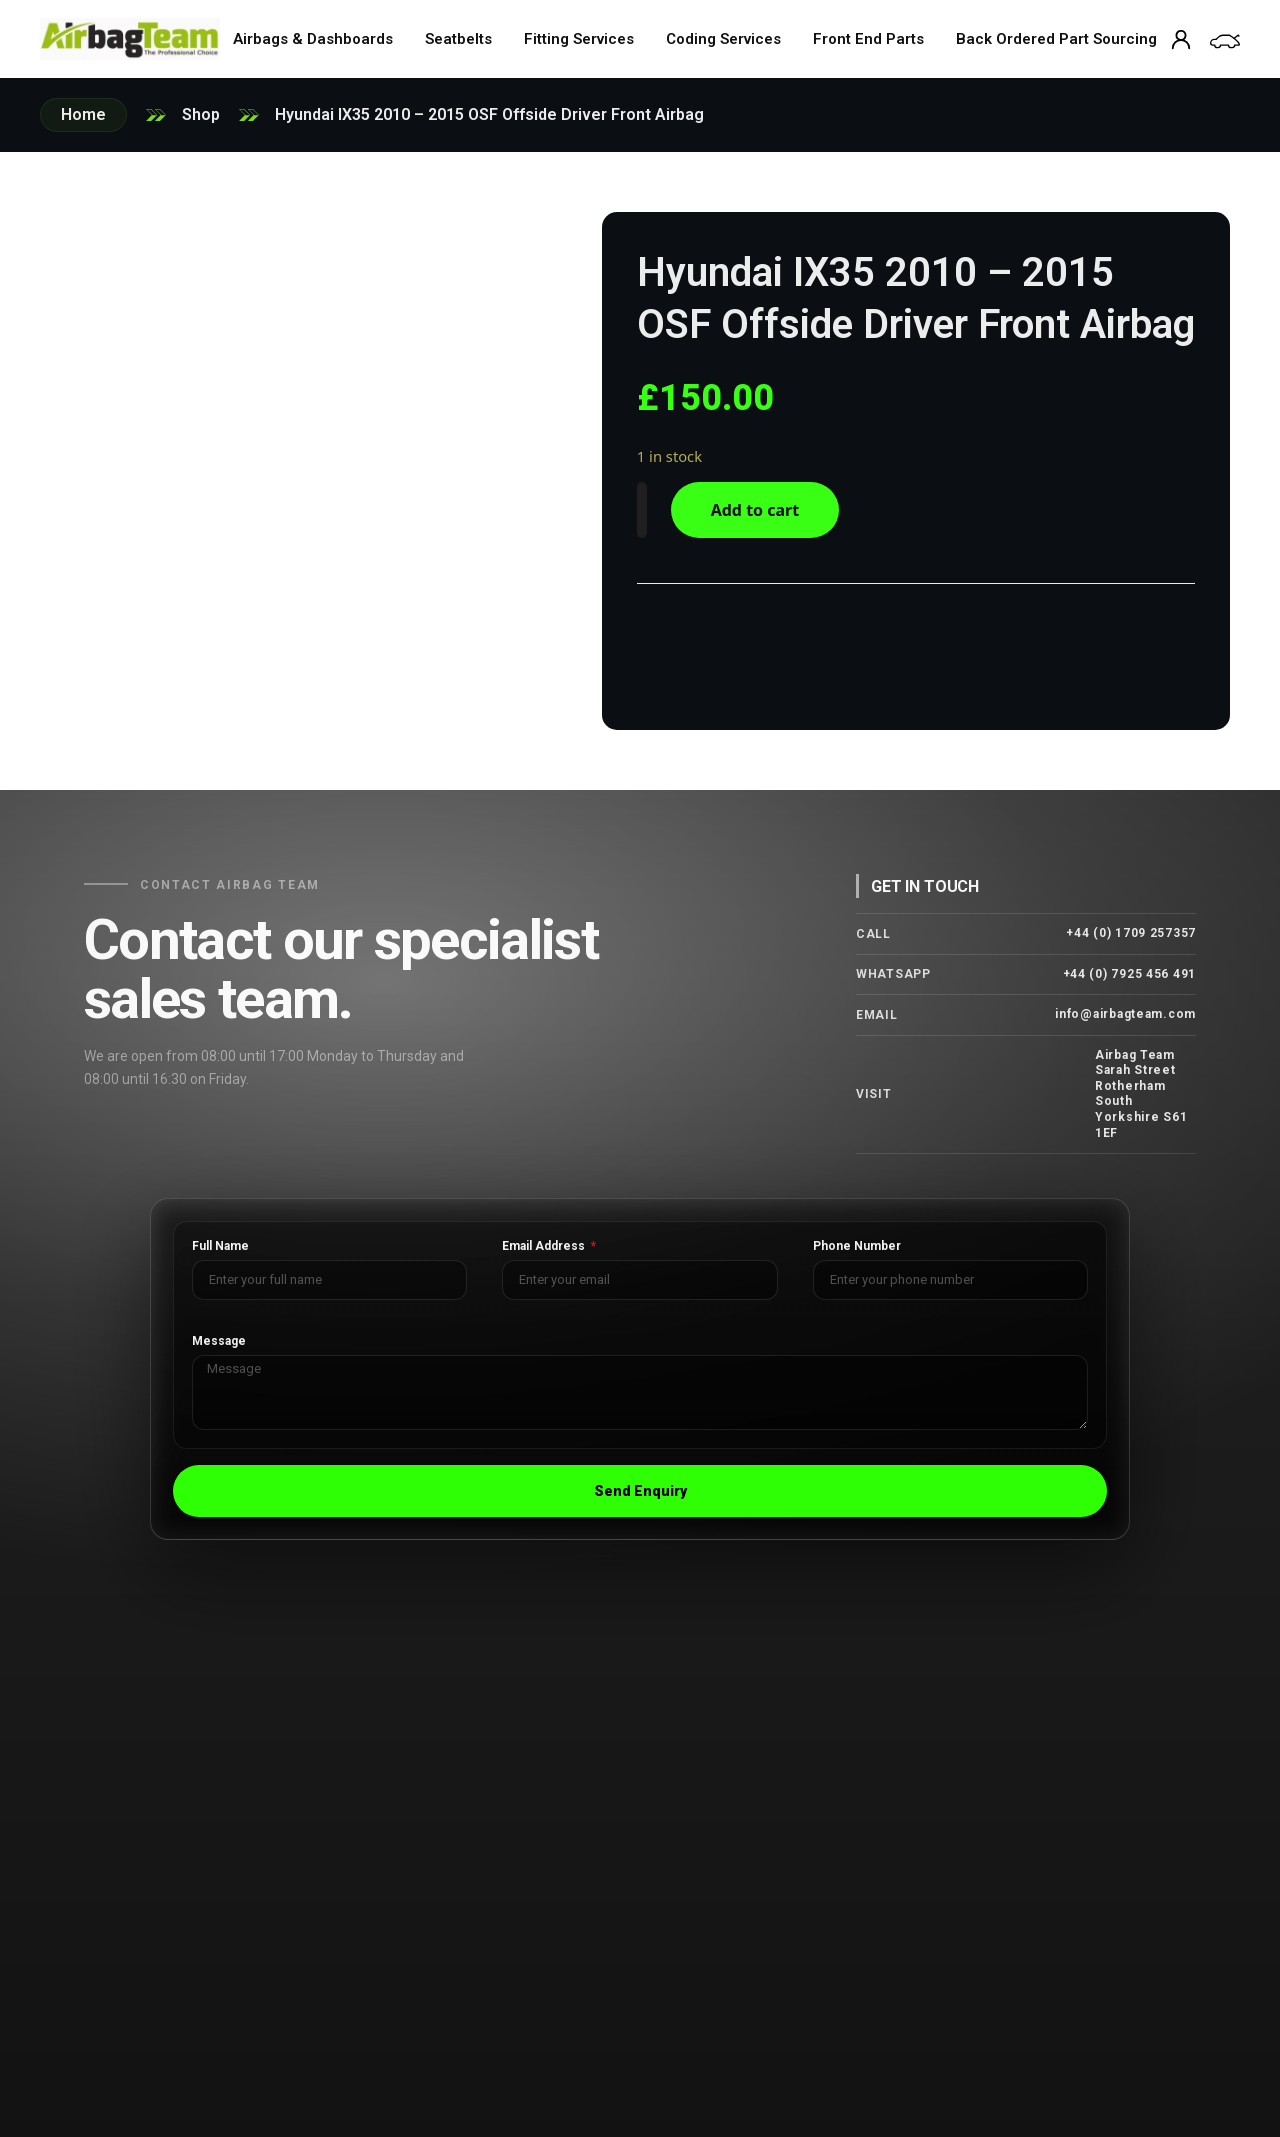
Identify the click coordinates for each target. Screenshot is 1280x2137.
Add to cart (755, 510)
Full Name (220, 1246)
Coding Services (723, 39)
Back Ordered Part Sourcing (1056, 39)
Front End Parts (868, 39)
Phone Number (857, 1246)
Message (219, 1341)
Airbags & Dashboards (313, 39)
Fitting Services (579, 39)
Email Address (545, 1246)
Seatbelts (458, 39)
